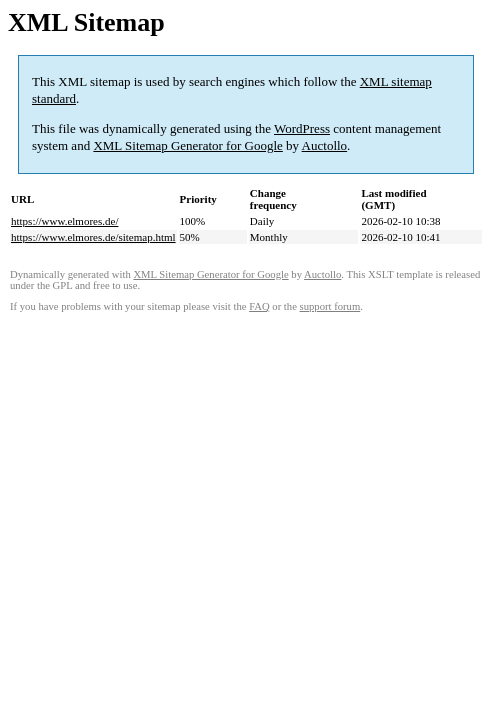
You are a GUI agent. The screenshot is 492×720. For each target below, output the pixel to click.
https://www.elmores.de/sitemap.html (93, 237)
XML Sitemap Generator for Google (187, 145)
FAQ (259, 306)
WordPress (302, 128)
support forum (330, 306)
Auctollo (325, 145)
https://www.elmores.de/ (64, 221)
